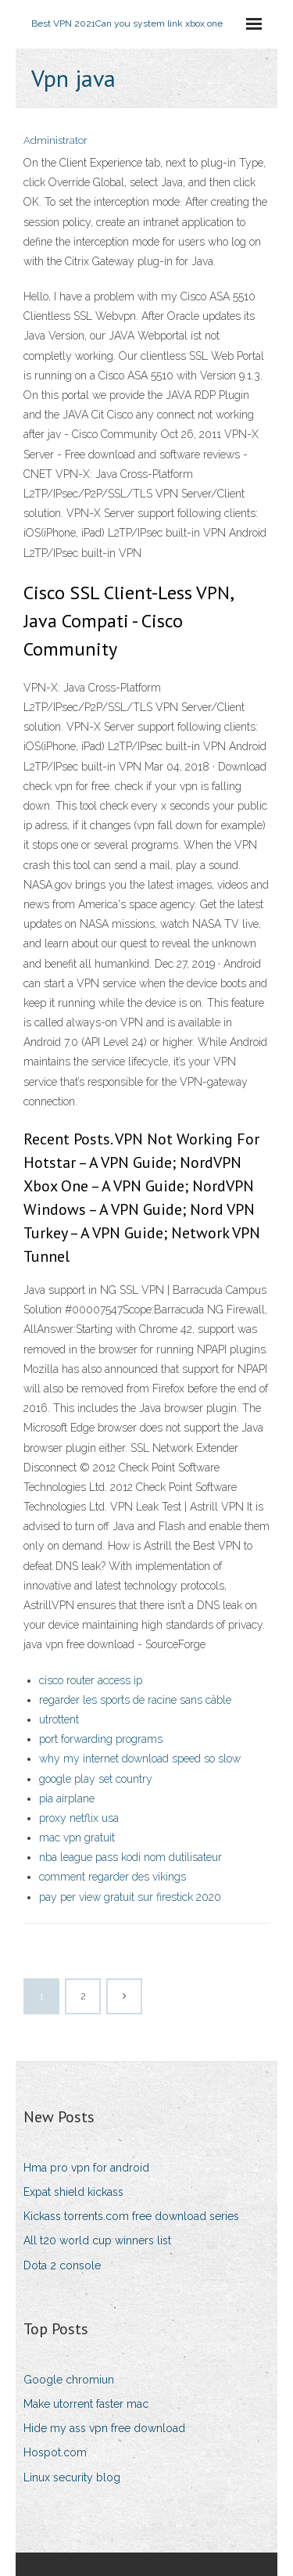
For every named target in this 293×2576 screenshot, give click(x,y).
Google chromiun (68, 2379)
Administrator (55, 140)
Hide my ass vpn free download (104, 2428)
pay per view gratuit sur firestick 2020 (130, 1897)
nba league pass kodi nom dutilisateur (130, 1857)
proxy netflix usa (79, 1818)
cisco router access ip (90, 1680)
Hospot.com (55, 2452)
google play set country (95, 1779)
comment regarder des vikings (112, 1876)
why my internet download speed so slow (140, 1758)
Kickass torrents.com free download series (131, 2216)
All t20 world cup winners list (97, 2240)
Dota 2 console (62, 2265)
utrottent (59, 1719)
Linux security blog (71, 2477)
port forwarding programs (101, 1739)
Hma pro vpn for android (86, 2167)
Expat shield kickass (73, 2192)
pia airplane (67, 1798)
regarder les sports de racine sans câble (135, 1700)
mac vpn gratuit (77, 1837)
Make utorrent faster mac (85, 2404)
